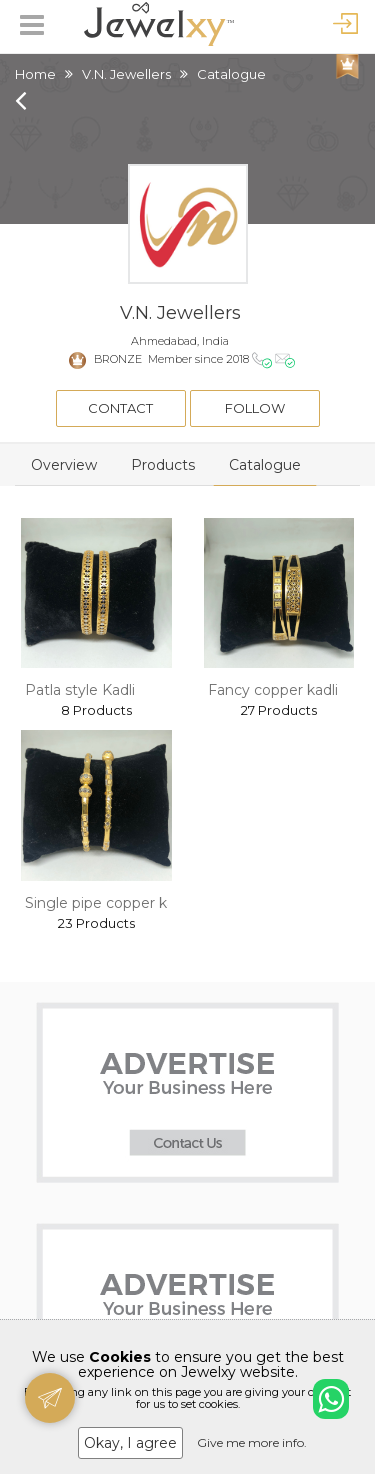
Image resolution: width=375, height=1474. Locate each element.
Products (163, 465)
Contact (120, 408)
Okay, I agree (130, 1443)
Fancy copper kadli (273, 690)
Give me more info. (252, 1442)
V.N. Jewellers (126, 74)
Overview (64, 465)
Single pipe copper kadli (107, 903)
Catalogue (265, 465)
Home (35, 74)
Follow (255, 408)
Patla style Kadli (80, 690)
